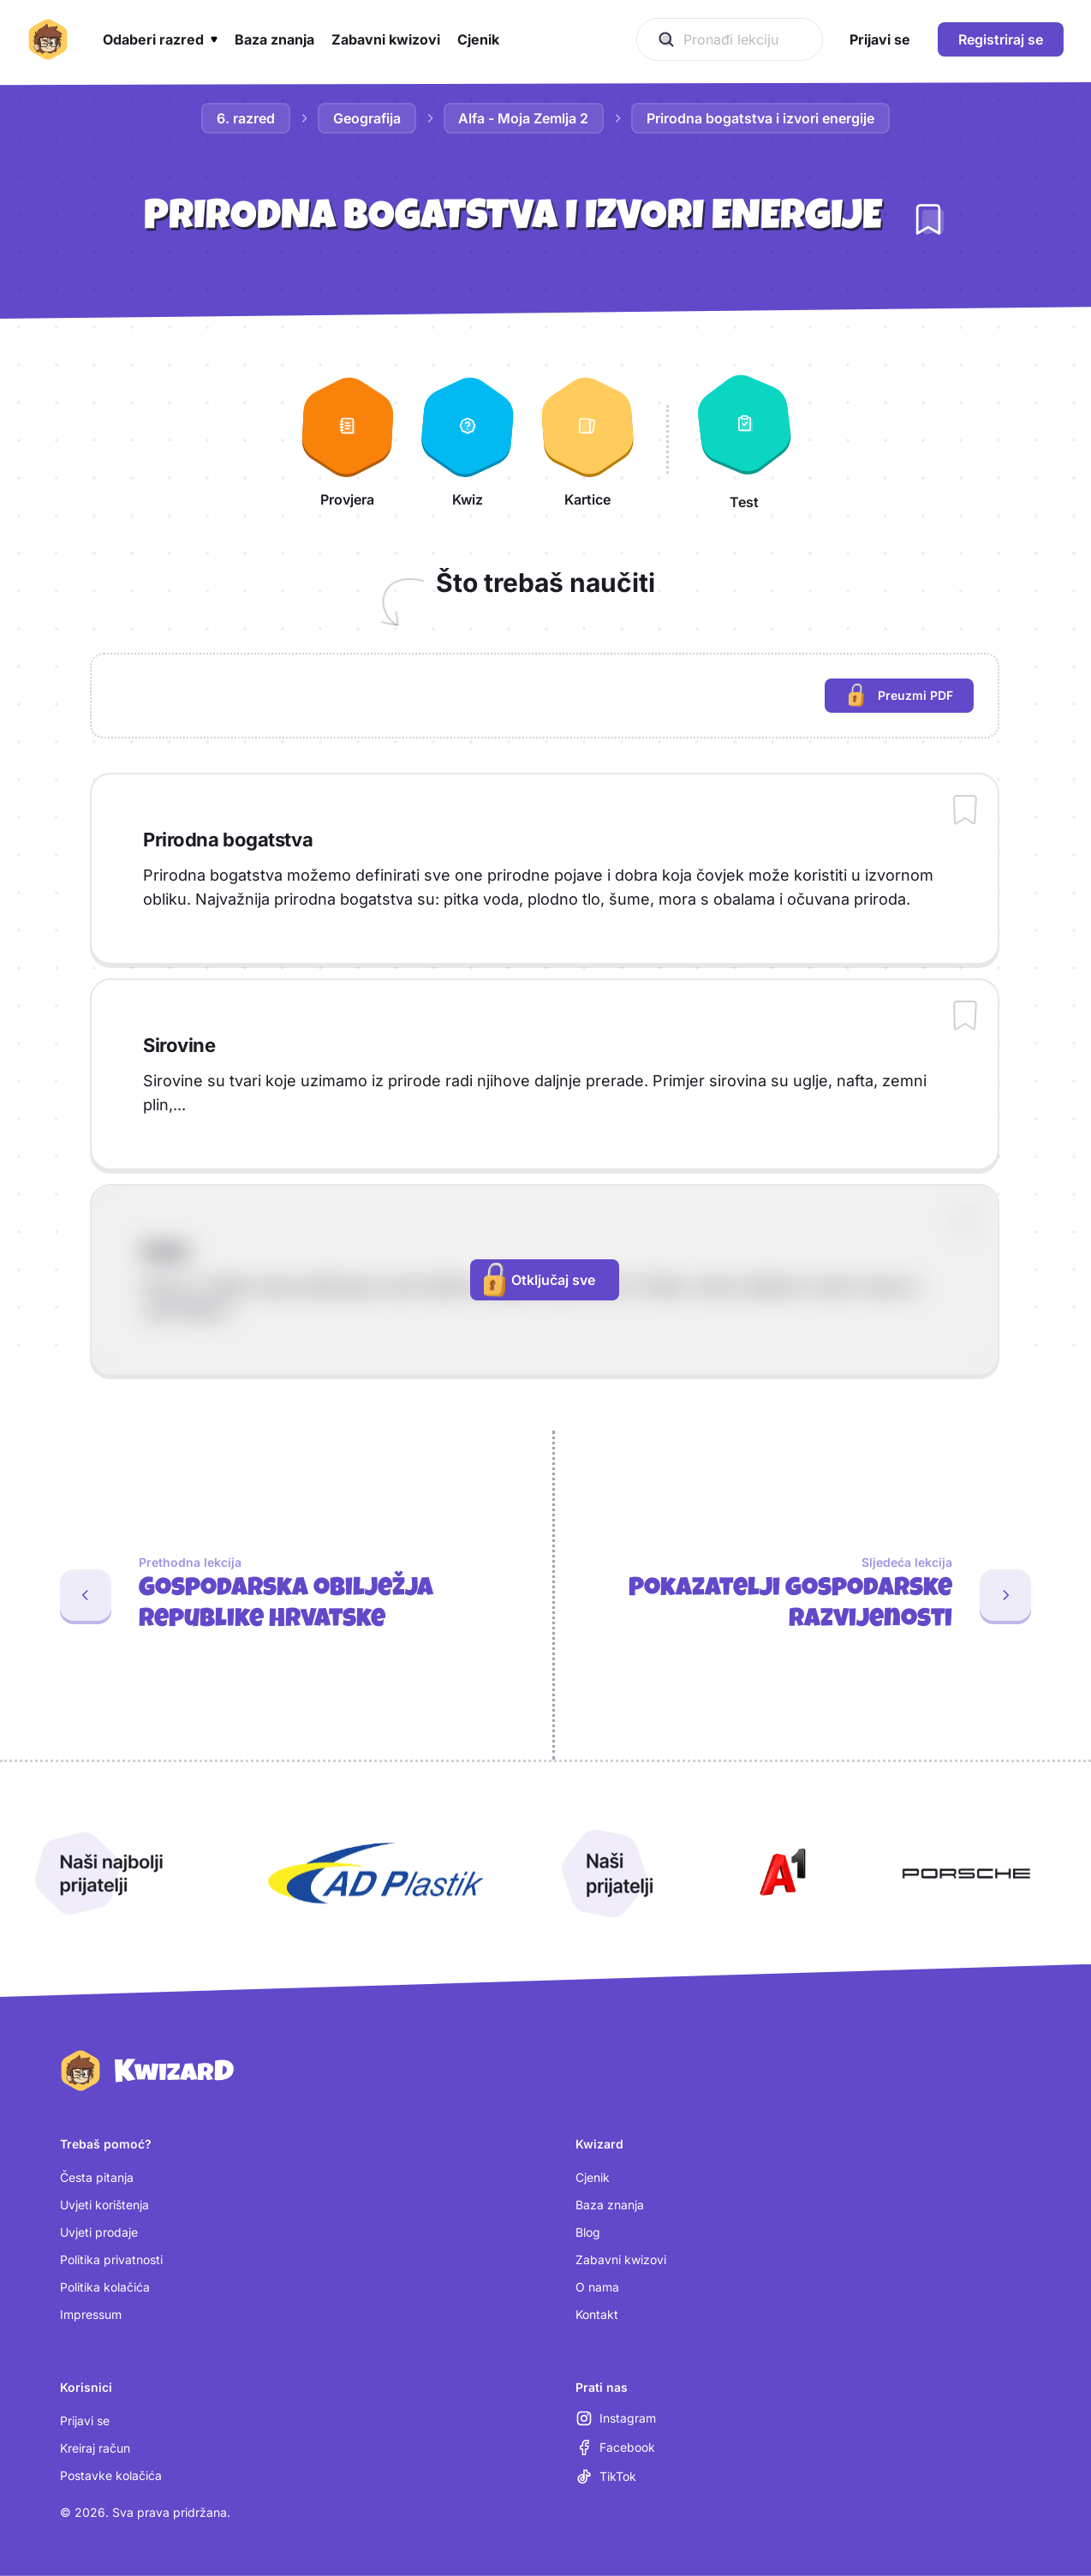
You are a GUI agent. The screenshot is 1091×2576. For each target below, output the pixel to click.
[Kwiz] (467, 439)
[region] (545, 695)
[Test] (744, 439)
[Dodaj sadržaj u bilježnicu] (965, 811)
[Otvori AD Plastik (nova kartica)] (376, 1873)
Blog (587, 2232)
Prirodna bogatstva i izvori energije (761, 118)
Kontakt (596, 2314)
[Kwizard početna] (48, 39)
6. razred (246, 118)
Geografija (367, 118)
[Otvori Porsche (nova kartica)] (965, 1873)
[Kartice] (587, 439)
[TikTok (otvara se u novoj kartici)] (605, 2476)
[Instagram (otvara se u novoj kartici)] (615, 2418)
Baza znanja (609, 2204)
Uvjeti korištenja (104, 2204)
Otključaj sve (539, 1280)
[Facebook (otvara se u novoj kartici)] (615, 2447)
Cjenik (592, 2177)
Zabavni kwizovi (620, 2259)
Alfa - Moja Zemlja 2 (524, 118)
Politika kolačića (105, 2287)
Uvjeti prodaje (99, 2232)
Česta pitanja (97, 2177)
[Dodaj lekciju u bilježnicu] (928, 219)
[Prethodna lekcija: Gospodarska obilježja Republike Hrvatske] (269, 1595)
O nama (597, 2287)
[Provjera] (347, 439)
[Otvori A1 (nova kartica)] (779, 1873)
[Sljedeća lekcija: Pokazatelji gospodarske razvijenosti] (823, 1595)
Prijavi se (85, 2420)
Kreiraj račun (95, 2448)
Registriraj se (1000, 39)
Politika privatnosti (111, 2259)
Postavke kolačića (111, 2475)
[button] (160, 39)
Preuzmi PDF (911, 697)
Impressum (91, 2314)
